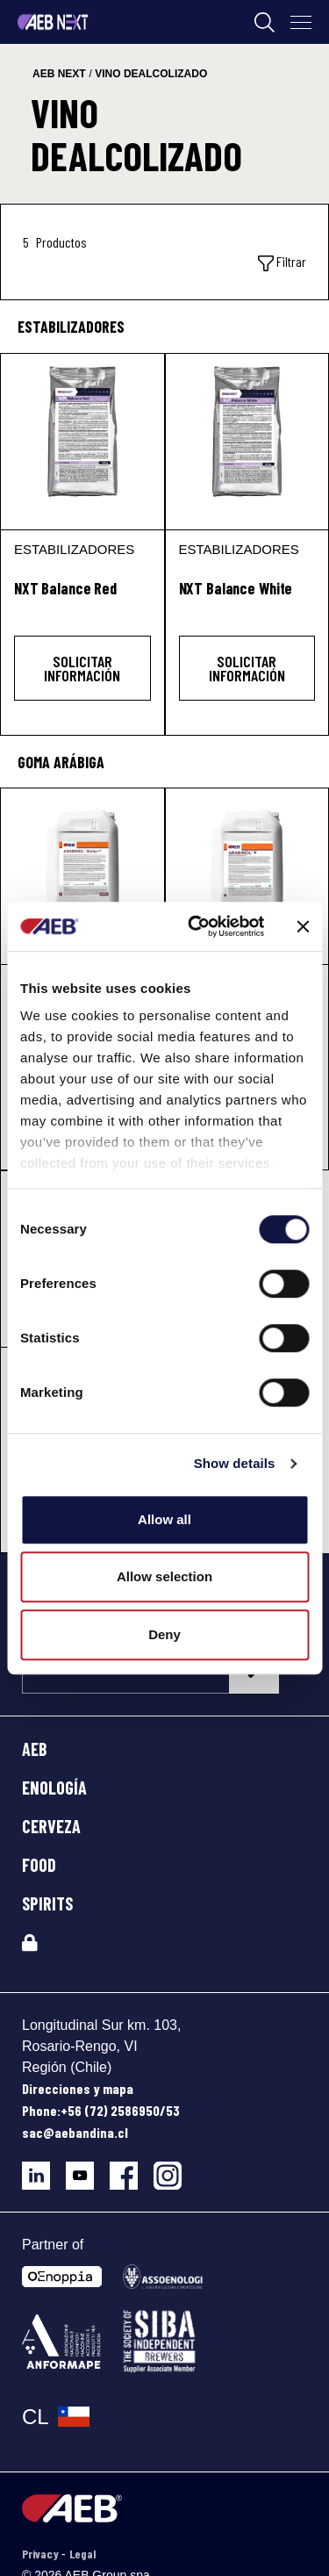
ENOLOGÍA (54, 1787)
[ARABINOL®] (247, 876)
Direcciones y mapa (77, 2088)
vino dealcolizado (151, 74)
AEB (34, 1748)
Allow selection (164, 1576)
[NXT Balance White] (247, 441)
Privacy (41, 2553)
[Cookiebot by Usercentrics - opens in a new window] (196, 926)
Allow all (164, 1519)
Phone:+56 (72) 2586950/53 (101, 2110)
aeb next (59, 74)
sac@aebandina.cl (75, 2132)
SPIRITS (47, 1903)
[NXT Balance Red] (82, 441)
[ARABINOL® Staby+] (82, 876)
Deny (164, 1634)
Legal (82, 2553)
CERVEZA (51, 1826)
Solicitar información (82, 668)
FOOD (39, 1864)
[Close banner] (303, 926)
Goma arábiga (61, 762)
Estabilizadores (71, 326)
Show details (234, 1463)
